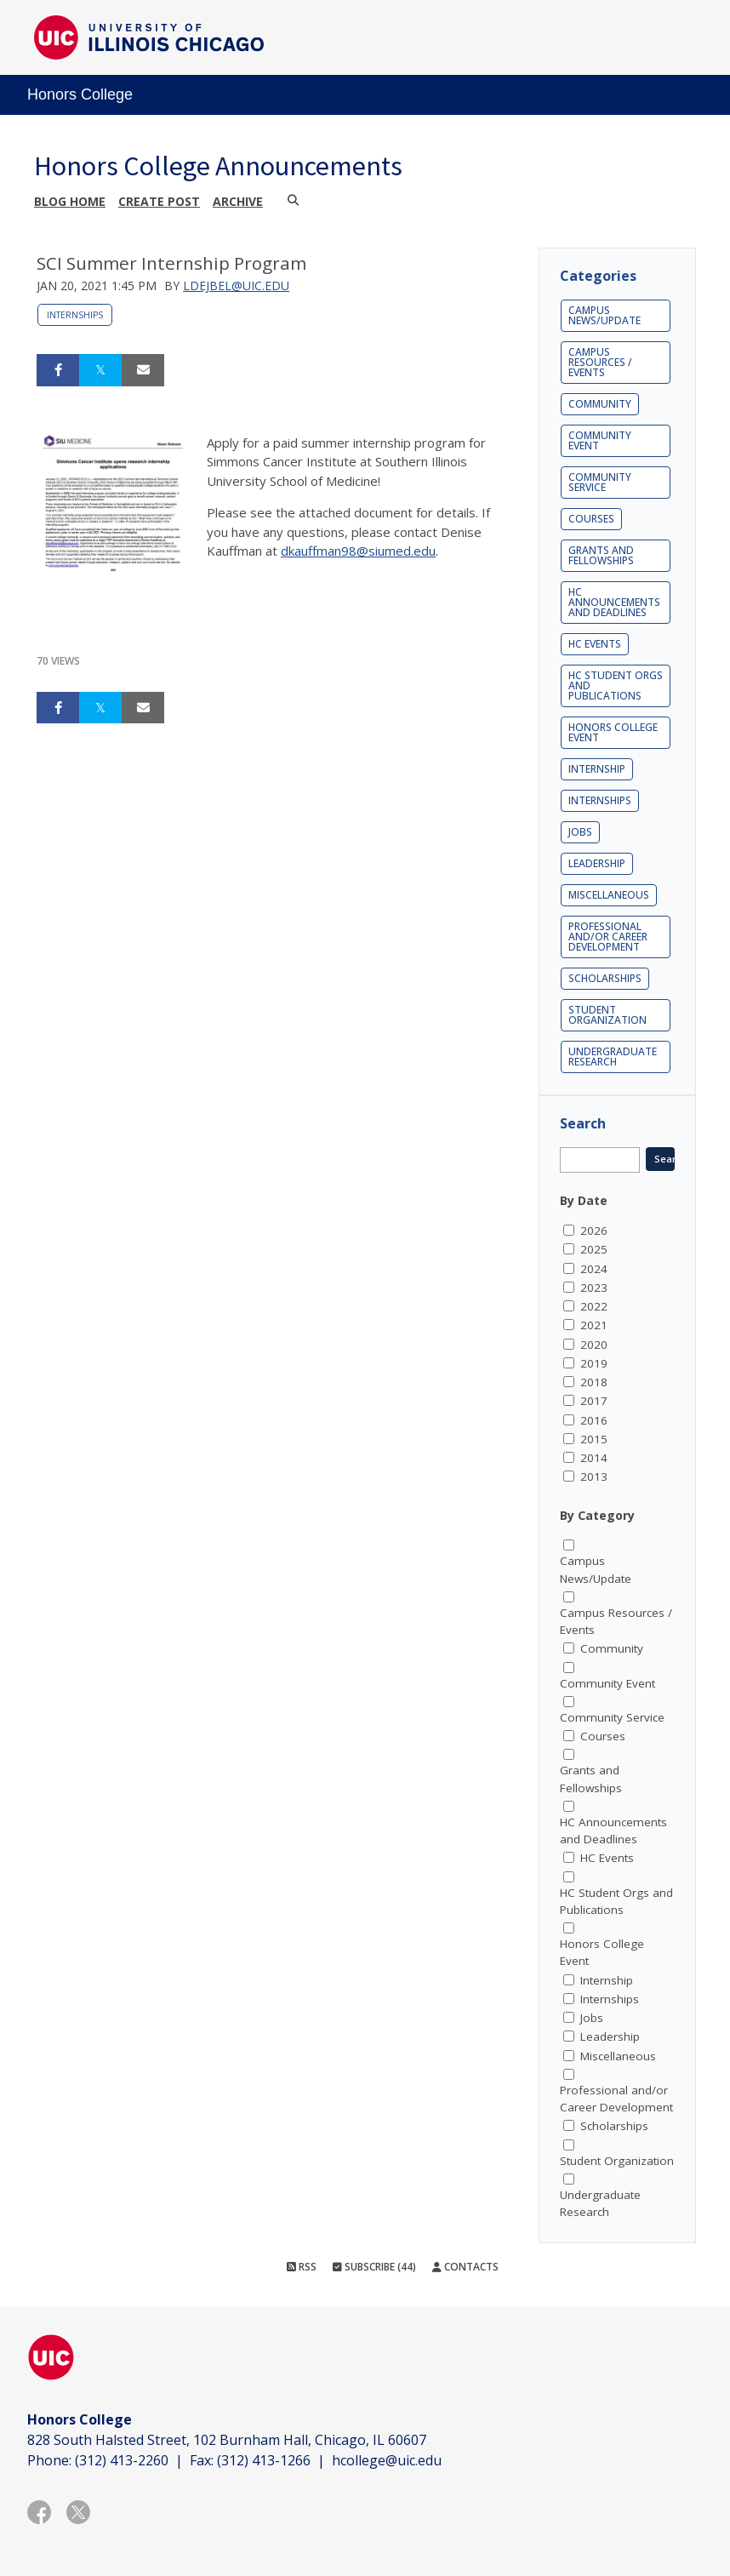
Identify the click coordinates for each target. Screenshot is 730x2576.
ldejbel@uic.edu (236, 285)
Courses (591, 518)
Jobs (580, 832)
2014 (593, 1457)
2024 (593, 1269)
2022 (593, 1306)
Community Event (599, 440)
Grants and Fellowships (601, 555)
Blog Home (70, 201)
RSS (302, 2266)
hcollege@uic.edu (387, 2460)
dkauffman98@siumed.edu (358, 550)
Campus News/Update (604, 315)
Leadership (596, 863)
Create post (159, 201)
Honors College (80, 94)
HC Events (594, 644)
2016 (593, 1420)
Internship (596, 769)
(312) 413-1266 (264, 2460)
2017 (593, 1400)
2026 (593, 1230)
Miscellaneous (608, 895)
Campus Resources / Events (600, 362)
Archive (238, 201)
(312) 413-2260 (121, 2460)
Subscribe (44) (374, 2266)
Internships (75, 315)
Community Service (599, 482)
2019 (593, 1363)
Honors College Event (613, 732)
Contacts (465, 2266)
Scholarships (605, 978)
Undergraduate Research (612, 1056)
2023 (593, 1287)
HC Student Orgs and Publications (615, 685)
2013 (593, 1476)
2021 (593, 1325)
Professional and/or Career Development (607, 936)
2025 (593, 1249)
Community (599, 404)
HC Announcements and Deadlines (614, 602)
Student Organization (607, 1014)
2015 (593, 1439)
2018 (593, 1382)
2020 (593, 1344)
